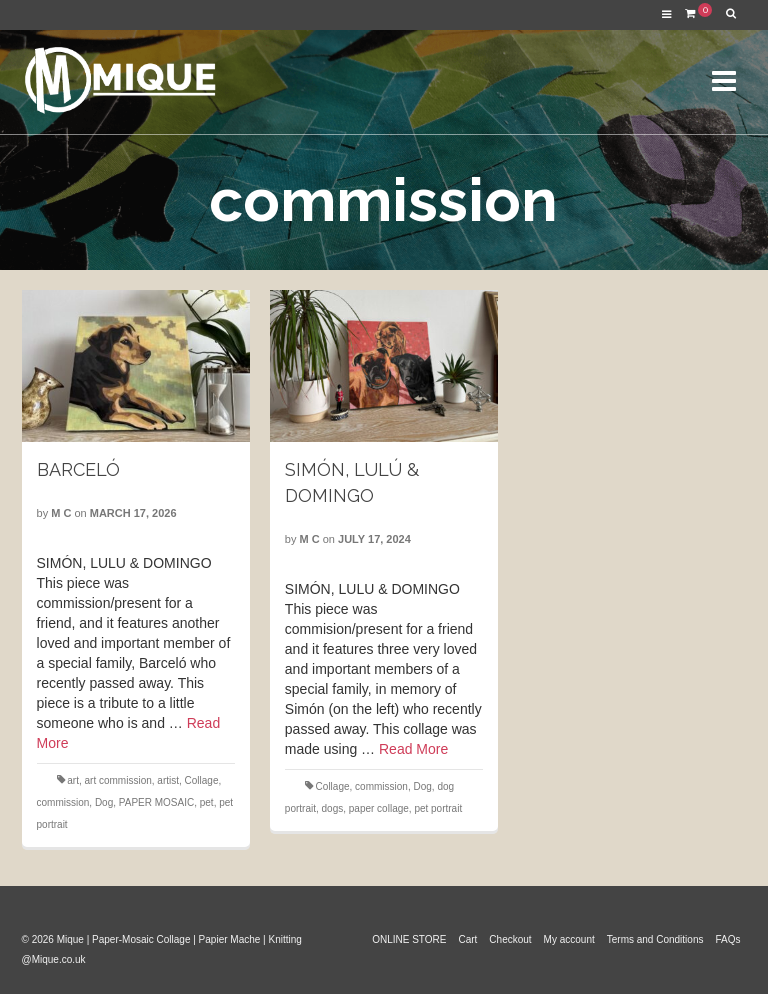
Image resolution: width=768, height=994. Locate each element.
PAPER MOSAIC (156, 802)
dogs (333, 808)
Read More (413, 749)
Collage (202, 780)
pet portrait (438, 808)
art (73, 780)
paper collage (379, 808)
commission (63, 802)
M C (61, 513)
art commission (118, 780)
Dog (104, 802)
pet (207, 802)
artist (168, 780)
